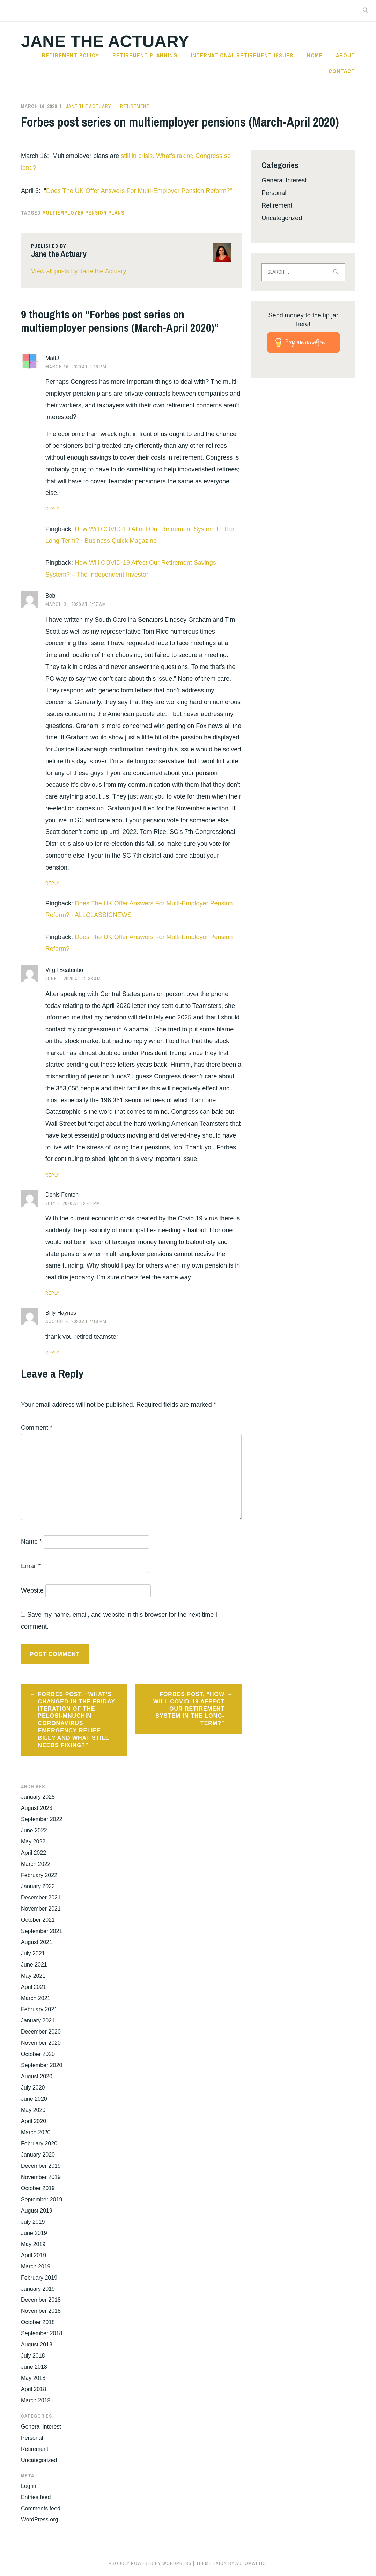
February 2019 (39, 2278)
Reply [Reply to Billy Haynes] (52, 1352)
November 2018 (41, 2311)
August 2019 (36, 2211)
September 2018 (41, 2333)
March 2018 (36, 2400)
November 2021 (41, 1909)
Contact (342, 71)
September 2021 (41, 1931)
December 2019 (41, 2166)
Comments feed (40, 2508)
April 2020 (33, 2121)
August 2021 (36, 1942)
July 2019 (33, 2222)
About (345, 55)
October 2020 (38, 2054)
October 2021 (38, 1920)
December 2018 (41, 2300)
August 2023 (36, 1808)
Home (315, 55)
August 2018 (36, 2344)
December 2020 (41, 2032)
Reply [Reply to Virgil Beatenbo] (52, 1175)
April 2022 (33, 1853)
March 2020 (36, 2132)
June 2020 (34, 2099)
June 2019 (34, 2233)
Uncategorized (281, 218)
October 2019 (38, 2188)
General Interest (284, 180)
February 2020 (39, 2143)
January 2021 (38, 2020)
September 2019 (41, 2199)
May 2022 (33, 1842)
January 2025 (38, 1797)
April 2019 (33, 2255)
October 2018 (38, 2322)
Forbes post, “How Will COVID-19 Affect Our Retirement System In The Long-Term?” (188, 1708)
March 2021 (36, 1998)
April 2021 (33, 1987)
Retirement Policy (70, 55)
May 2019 (33, 2244)
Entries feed (36, 2497)
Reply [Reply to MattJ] (52, 508)
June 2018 (34, 2367)
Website (32, 1590)
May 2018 (33, 2378)
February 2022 (39, 1875)
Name (31, 1541)
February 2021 (39, 2009)
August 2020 (36, 2076)
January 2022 (38, 1886)
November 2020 (41, 2043)
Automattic (250, 2563)
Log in (28, 2486)
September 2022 (41, 1819)
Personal (273, 192)
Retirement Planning (144, 55)
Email (31, 1566)
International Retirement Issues (242, 55)
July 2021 (33, 1953)
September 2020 (41, 2065)
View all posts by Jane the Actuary (78, 271)
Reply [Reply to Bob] (52, 883)
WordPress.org (39, 2520)
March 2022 (36, 1864)
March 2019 (36, 2267)
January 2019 (38, 2289)
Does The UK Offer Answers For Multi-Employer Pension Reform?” (139, 190)
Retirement (134, 106)
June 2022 (34, 1830)
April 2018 (33, 2389)
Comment (36, 1427)
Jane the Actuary (105, 41)
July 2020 (33, 2088)
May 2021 (33, 1976)
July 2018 (33, 2356)
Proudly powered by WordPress (150, 2563)
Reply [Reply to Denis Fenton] (52, 1293)
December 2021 (41, 1897)
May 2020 (33, 2110)
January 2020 (38, 2155)
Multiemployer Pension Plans (83, 213)
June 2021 (34, 1965)
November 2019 (41, 2177)
